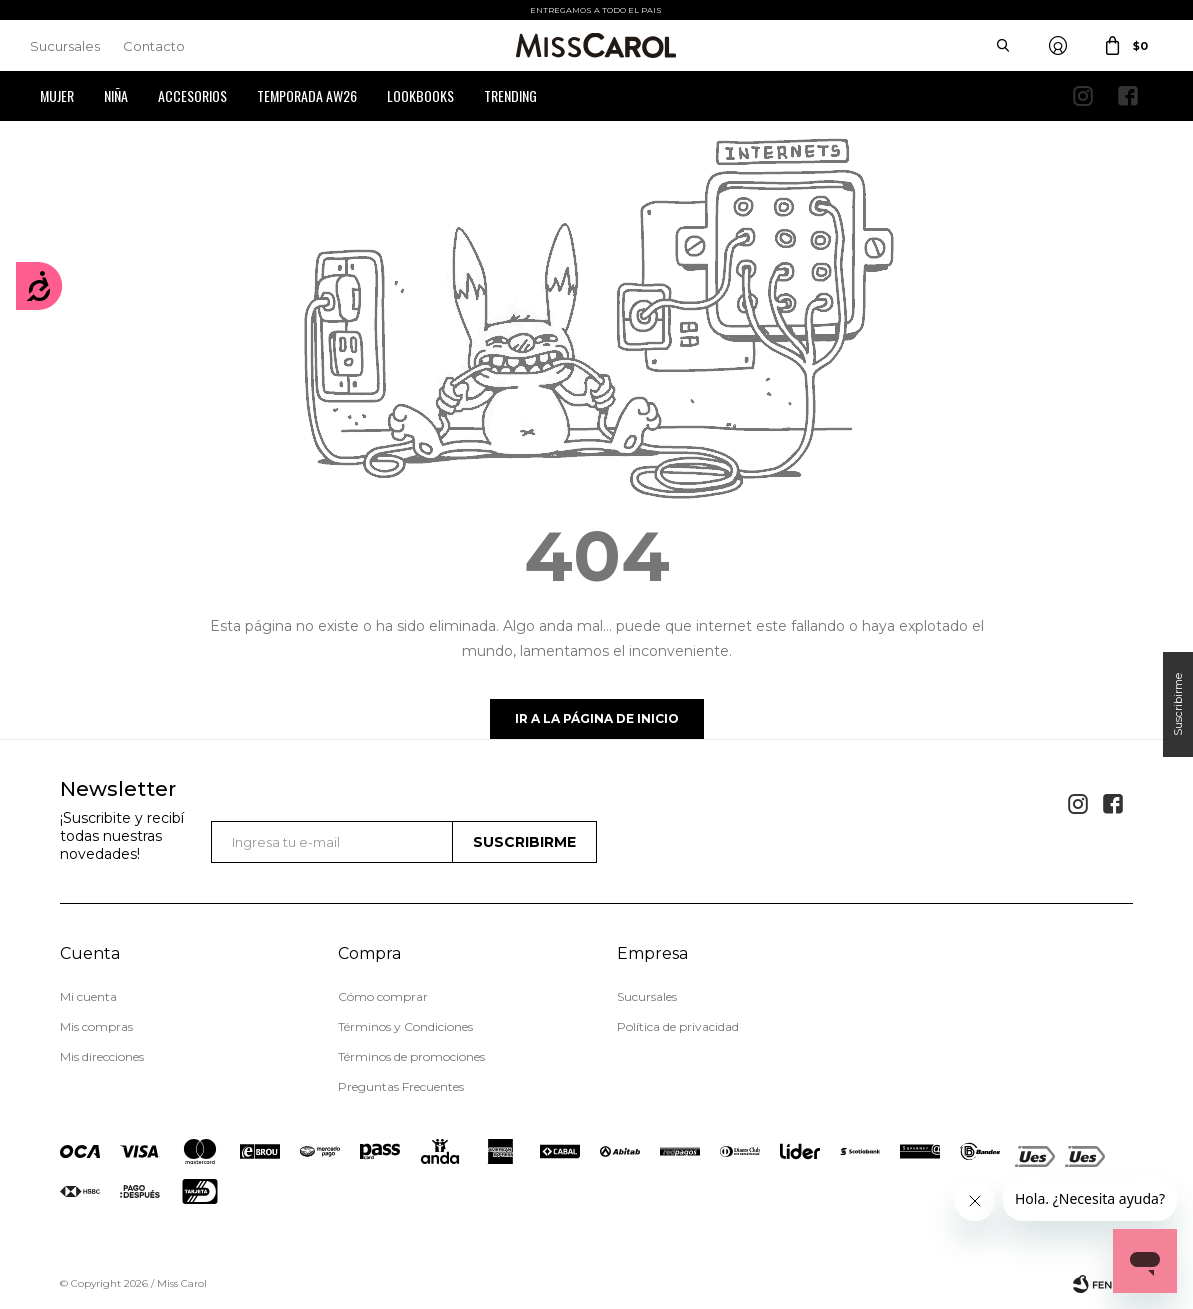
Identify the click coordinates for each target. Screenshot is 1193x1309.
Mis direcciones (102, 1056)
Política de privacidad (678, 1026)
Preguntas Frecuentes (401, 1086)
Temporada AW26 (307, 95)
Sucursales (65, 46)
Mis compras (96, 1026)
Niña (116, 95)
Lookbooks (420, 95)
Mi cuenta (88, 996)
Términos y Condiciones (405, 1026)
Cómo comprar (383, 996)
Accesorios (192, 95)
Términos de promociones (411, 1056)
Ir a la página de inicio (597, 718)
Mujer (57, 95)
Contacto (154, 46)
